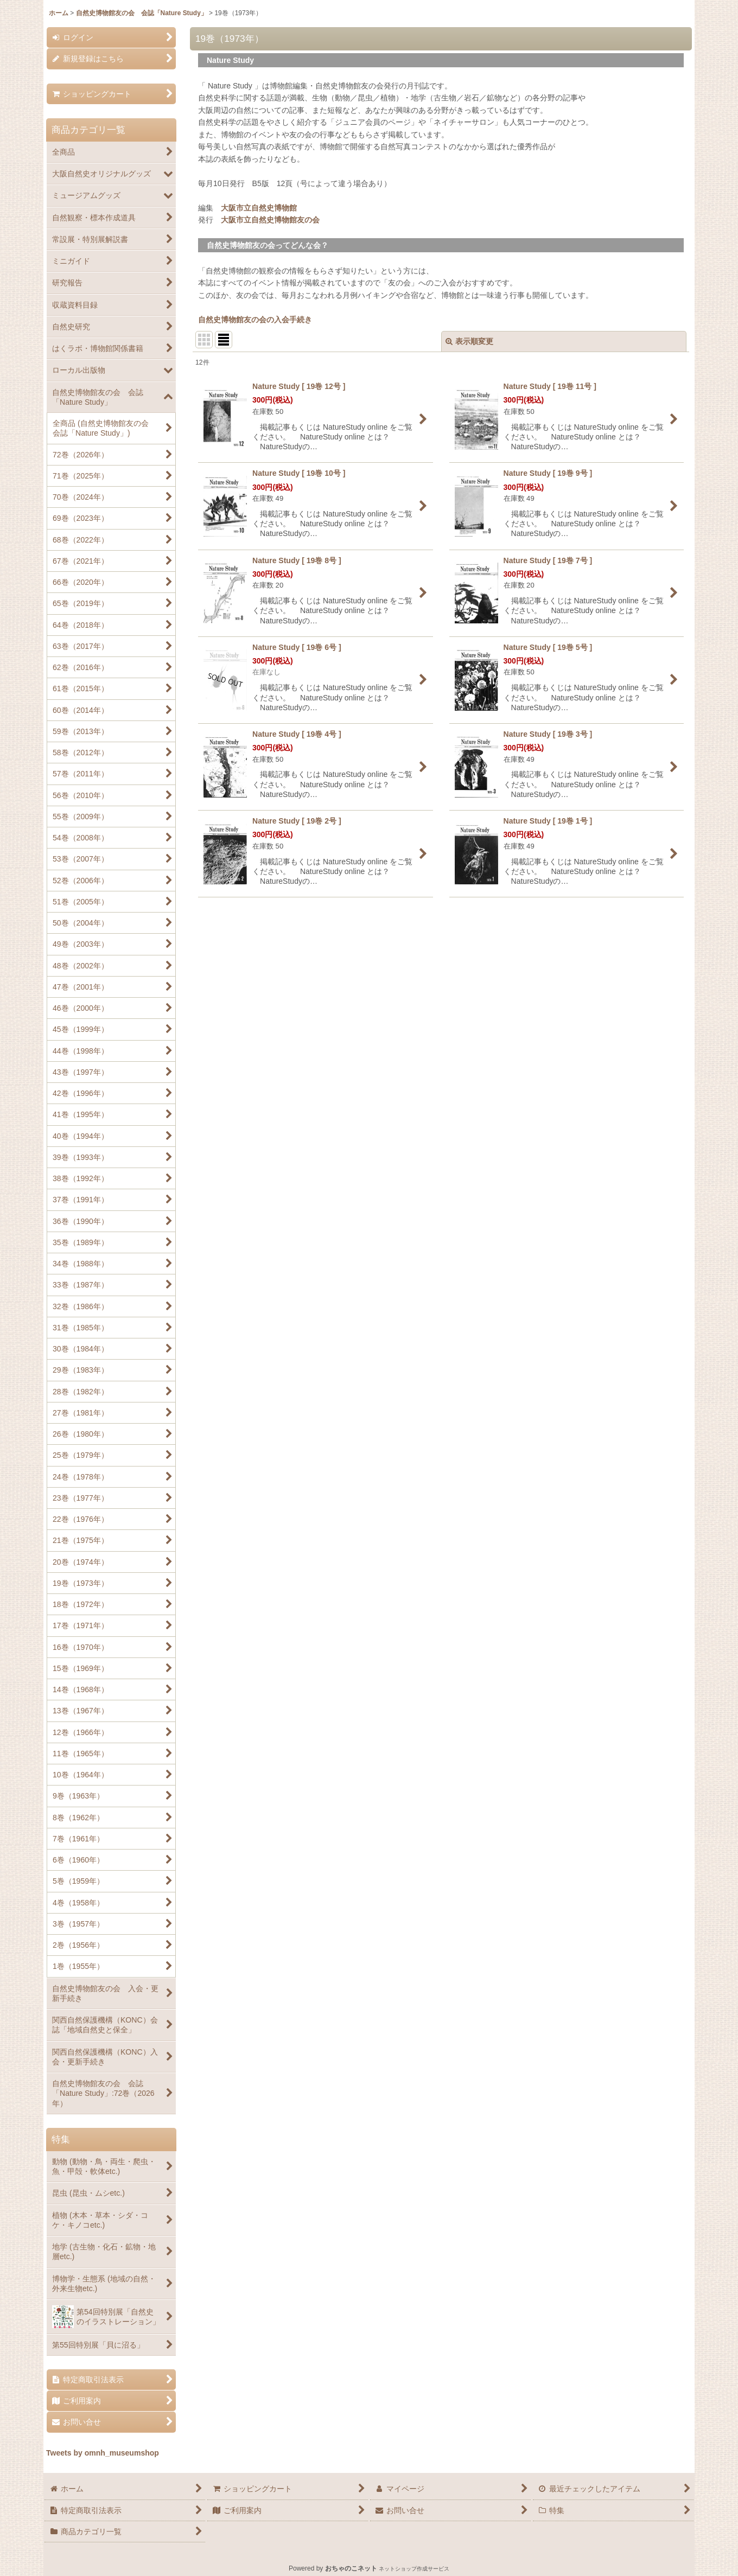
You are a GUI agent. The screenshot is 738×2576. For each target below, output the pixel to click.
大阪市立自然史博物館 (259, 207)
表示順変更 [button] (469, 341)
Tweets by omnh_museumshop (102, 2453)
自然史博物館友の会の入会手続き (255, 319)
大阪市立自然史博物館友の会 (270, 219)
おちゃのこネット (351, 2568)
